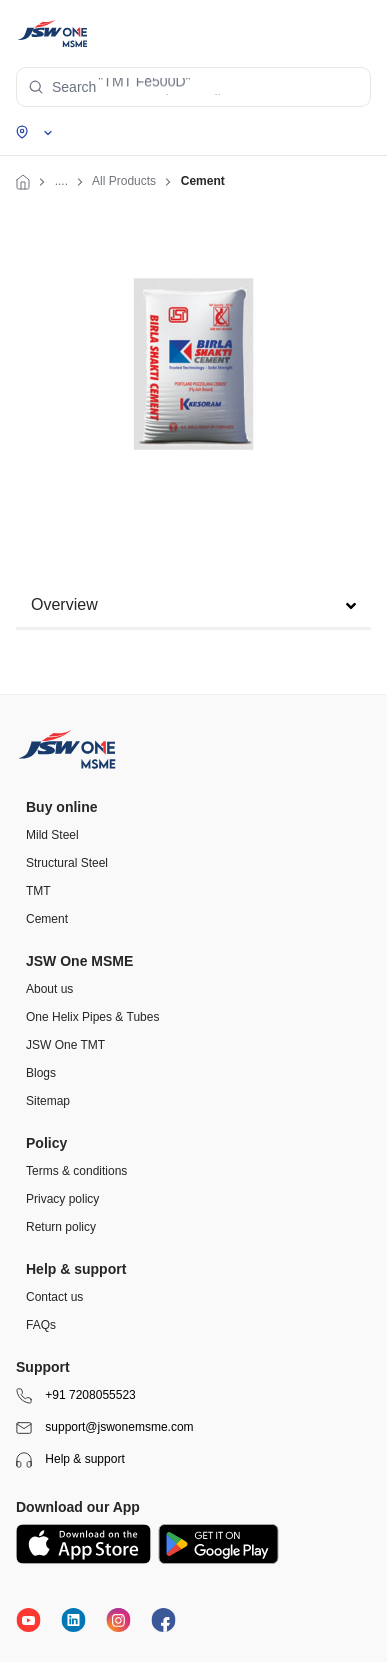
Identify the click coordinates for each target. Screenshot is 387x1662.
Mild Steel (52, 835)
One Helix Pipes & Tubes (92, 1017)
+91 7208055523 (76, 1396)
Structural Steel (67, 863)
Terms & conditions (76, 1171)
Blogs (41, 1073)
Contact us (54, 1297)
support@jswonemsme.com (105, 1428)
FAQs (41, 1325)
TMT (38, 891)
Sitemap (48, 1101)
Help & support (70, 1460)
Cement (47, 919)
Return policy (61, 1227)
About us (49, 989)
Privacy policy (62, 1199)
